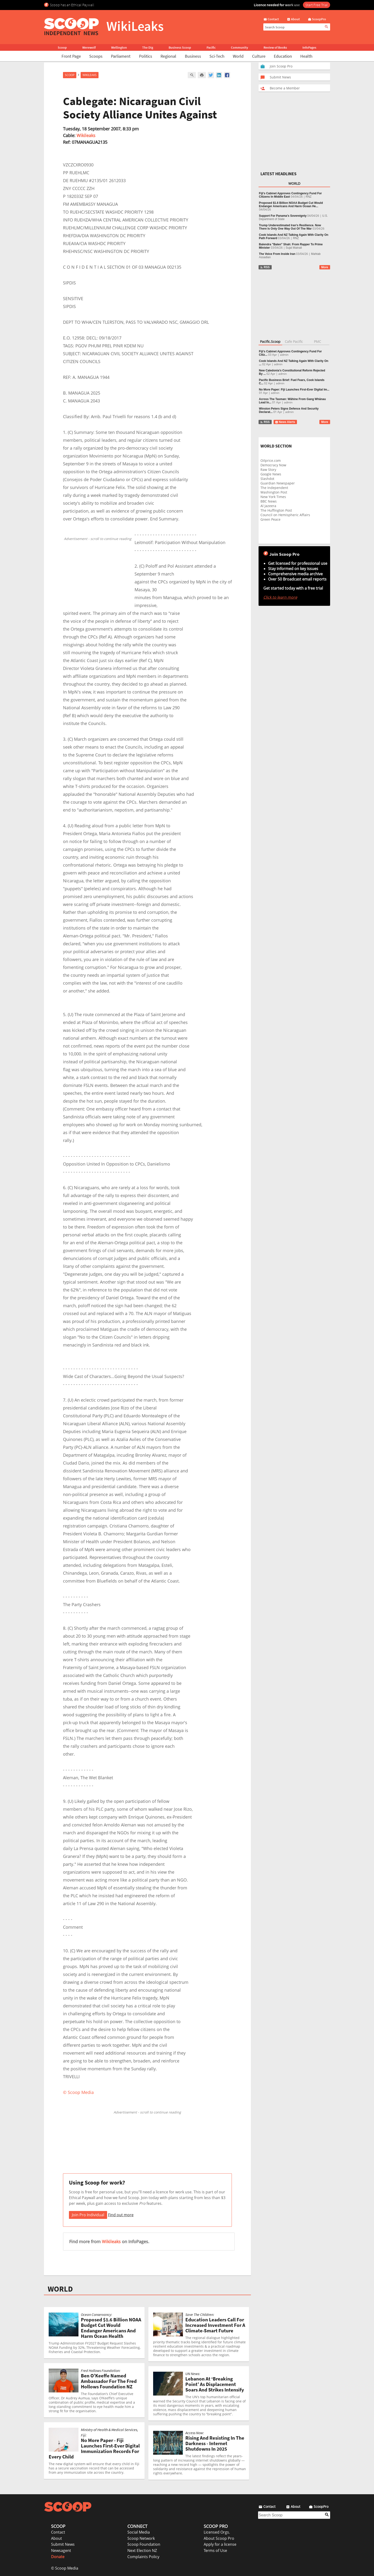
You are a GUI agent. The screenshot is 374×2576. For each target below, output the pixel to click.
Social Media (138, 2532)
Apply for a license (220, 2544)
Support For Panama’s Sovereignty (283, 215)
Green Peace (270, 519)
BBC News (268, 501)
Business (193, 56)
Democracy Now (273, 465)
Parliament (120, 56)
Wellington (119, 47)
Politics (145, 56)
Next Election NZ (142, 2550)
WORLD (60, 2289)
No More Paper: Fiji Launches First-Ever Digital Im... (294, 389)
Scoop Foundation (143, 2544)
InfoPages (309, 47)
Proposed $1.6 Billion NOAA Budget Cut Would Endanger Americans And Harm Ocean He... (291, 204)
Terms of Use (215, 2550)
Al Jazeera (268, 506)
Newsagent (61, 2550)
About (56, 2538)
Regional (168, 56)
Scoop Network (141, 2538)
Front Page (71, 56)
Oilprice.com (270, 460)
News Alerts (285, 422)
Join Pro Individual (88, 2214)
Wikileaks (86, 135)
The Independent (274, 487)
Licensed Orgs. (217, 2532)
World (238, 56)
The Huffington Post (276, 510)
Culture (258, 56)
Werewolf (89, 47)
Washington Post (273, 492)
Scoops (96, 56)
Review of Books (275, 47)
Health (306, 56)
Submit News (63, 2544)
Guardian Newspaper (277, 483)
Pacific (211, 47)
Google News (270, 474)
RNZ (309, 196)
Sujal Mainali (294, 247)
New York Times (273, 496)
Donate (57, 2557)
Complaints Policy (143, 2557)
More (324, 267)
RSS (265, 267)
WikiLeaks (90, 75)
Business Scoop (180, 47)
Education (283, 56)
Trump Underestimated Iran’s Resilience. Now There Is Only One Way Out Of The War (290, 227)
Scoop (62, 47)
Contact (58, 2532)
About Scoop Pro (219, 2538)
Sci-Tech (216, 56)
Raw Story (268, 469)
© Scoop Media (64, 2568)
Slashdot (267, 478)
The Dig (147, 47)
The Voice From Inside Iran (277, 254)
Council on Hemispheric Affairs (285, 515)
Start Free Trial (316, 4)
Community (239, 47)
